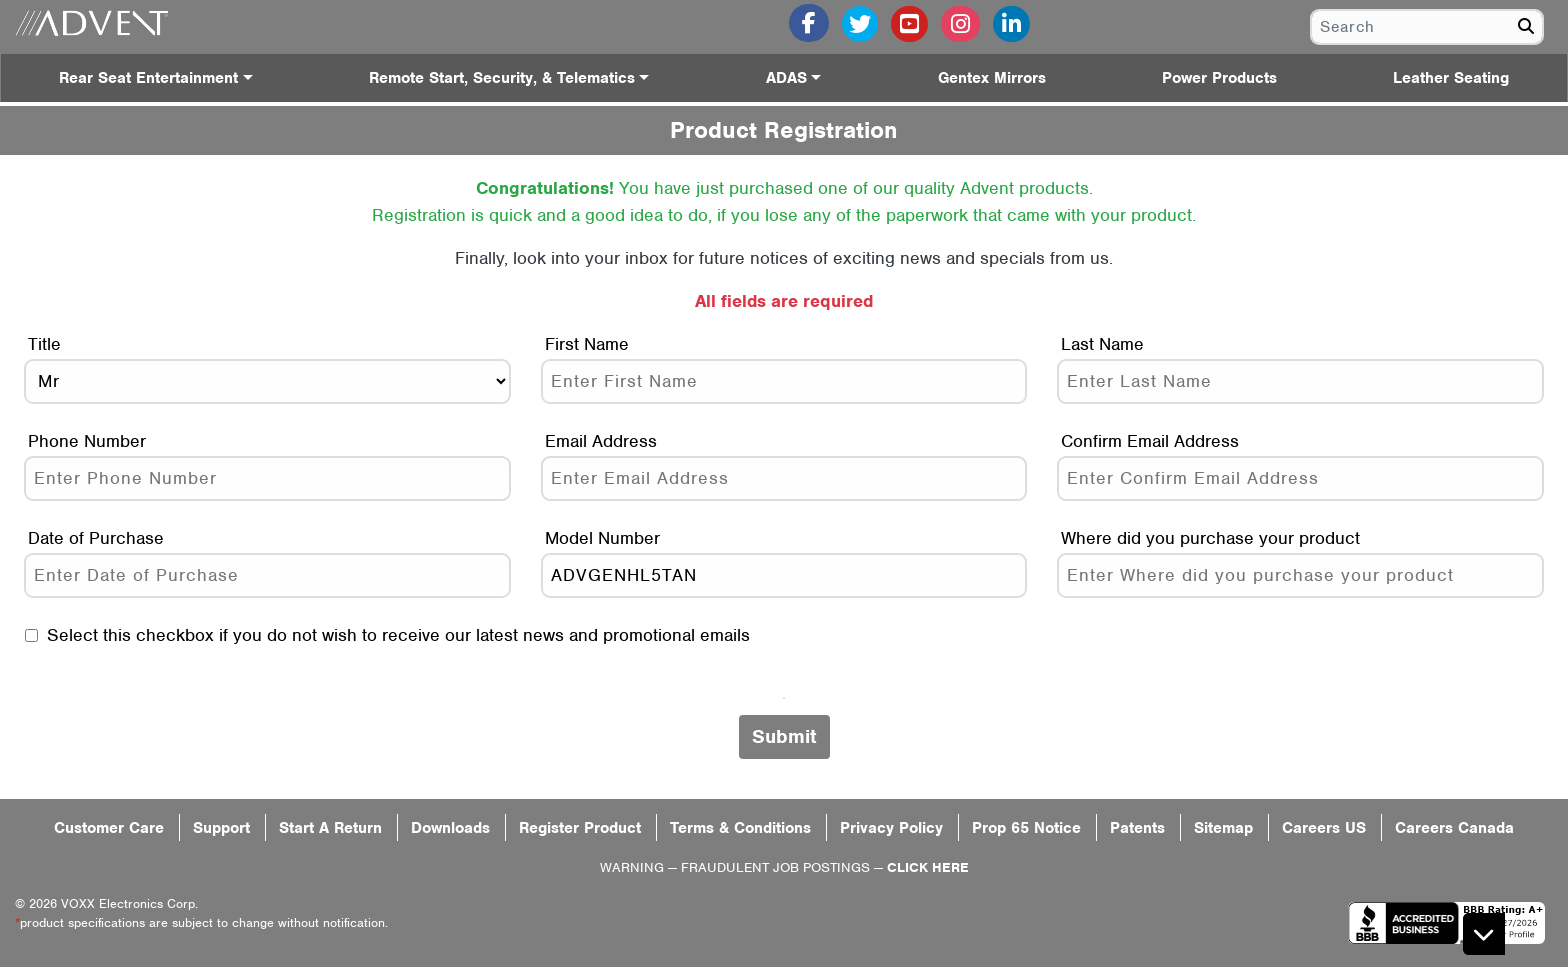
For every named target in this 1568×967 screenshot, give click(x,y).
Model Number (602, 538)
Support (221, 828)
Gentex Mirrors (992, 78)
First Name (587, 344)
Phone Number (87, 441)
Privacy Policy (891, 828)
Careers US (1324, 828)
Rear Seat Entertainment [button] (148, 78)
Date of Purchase (96, 538)
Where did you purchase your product (1210, 538)
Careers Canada (1454, 828)
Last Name (1102, 344)
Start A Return (330, 828)
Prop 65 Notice (1026, 828)
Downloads (450, 828)
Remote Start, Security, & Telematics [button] (502, 78)
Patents (1137, 828)
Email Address (601, 441)
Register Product (580, 828)
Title (44, 344)
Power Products (1219, 78)
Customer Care (109, 828)
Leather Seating (1451, 78)
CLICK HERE (928, 867)
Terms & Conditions (740, 828)
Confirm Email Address (1150, 441)
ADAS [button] (786, 78)
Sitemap (1223, 828)
